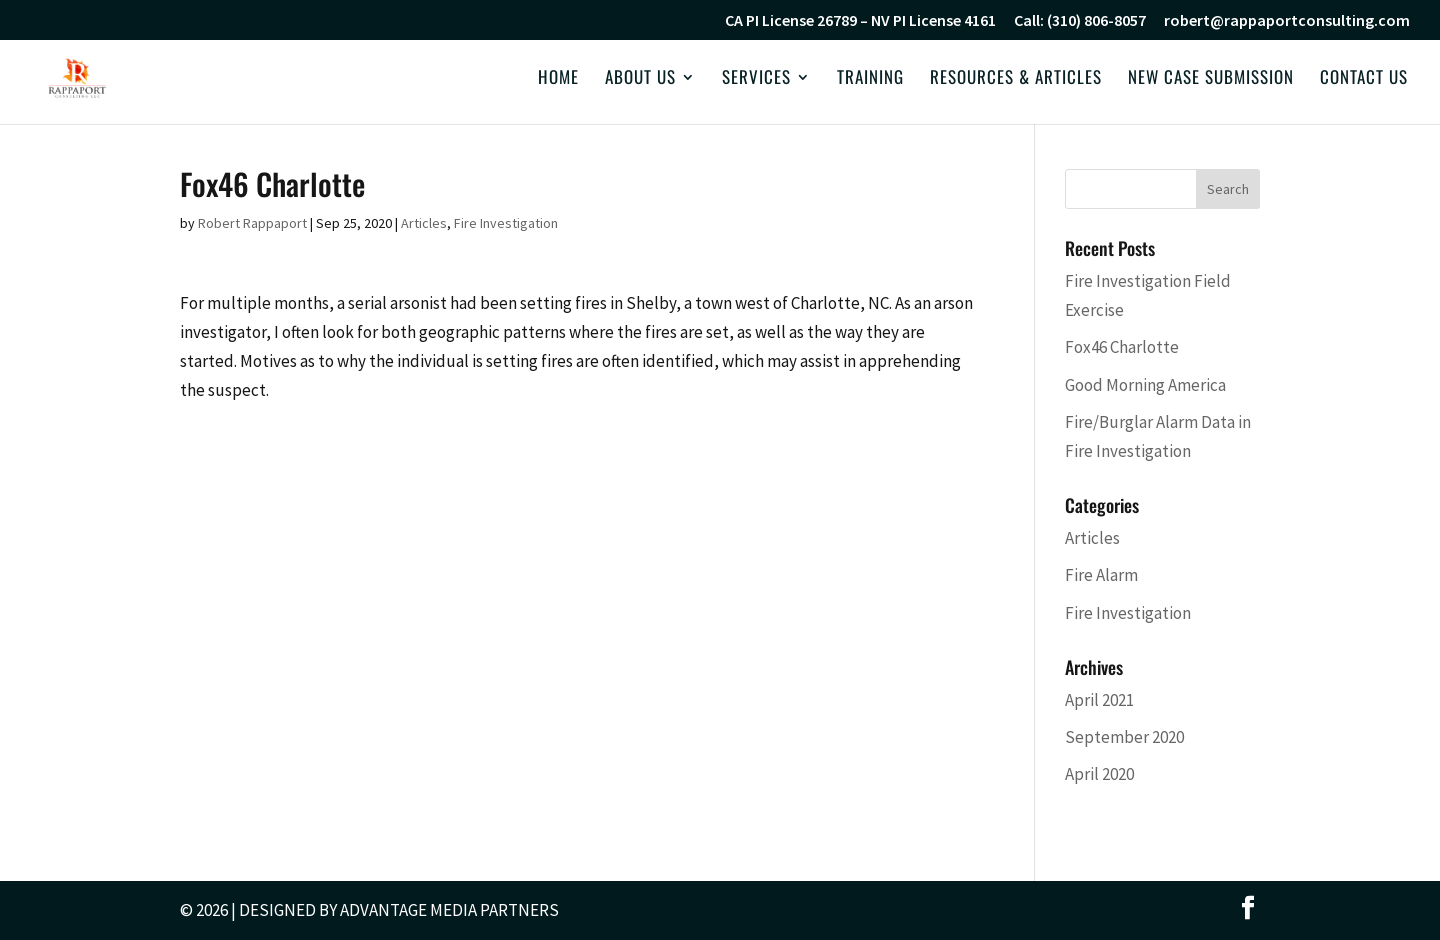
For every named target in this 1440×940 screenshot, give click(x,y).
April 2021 (1099, 700)
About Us (640, 79)
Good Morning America (1145, 385)
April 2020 (1099, 774)
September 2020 (1124, 737)
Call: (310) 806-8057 (1080, 21)
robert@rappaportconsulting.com (1287, 21)
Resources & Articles (1016, 79)
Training (870, 79)
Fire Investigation (506, 223)
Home (558, 79)
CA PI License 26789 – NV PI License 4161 (860, 21)
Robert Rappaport (252, 223)
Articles (424, 223)
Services (756, 79)
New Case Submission (1211, 79)
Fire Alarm (1101, 575)
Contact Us (1364, 79)
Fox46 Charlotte (1122, 347)
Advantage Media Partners (449, 910)
